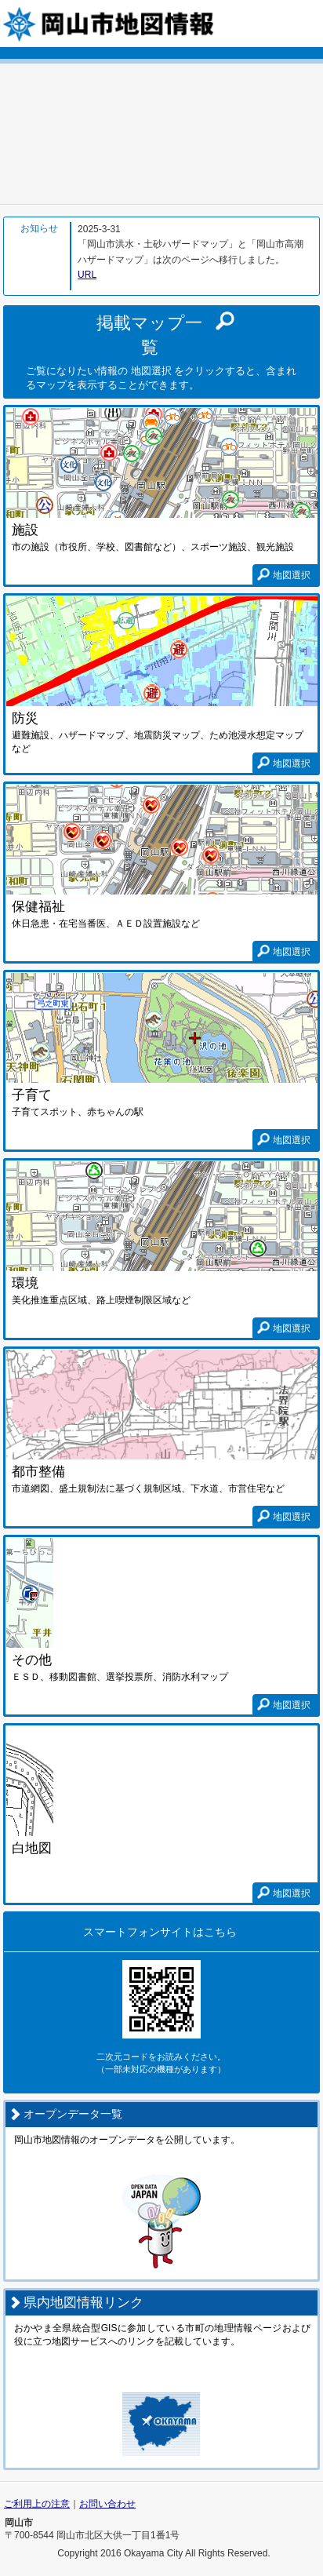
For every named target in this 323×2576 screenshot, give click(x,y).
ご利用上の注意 (37, 2503)
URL (87, 274)
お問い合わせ (107, 2503)
